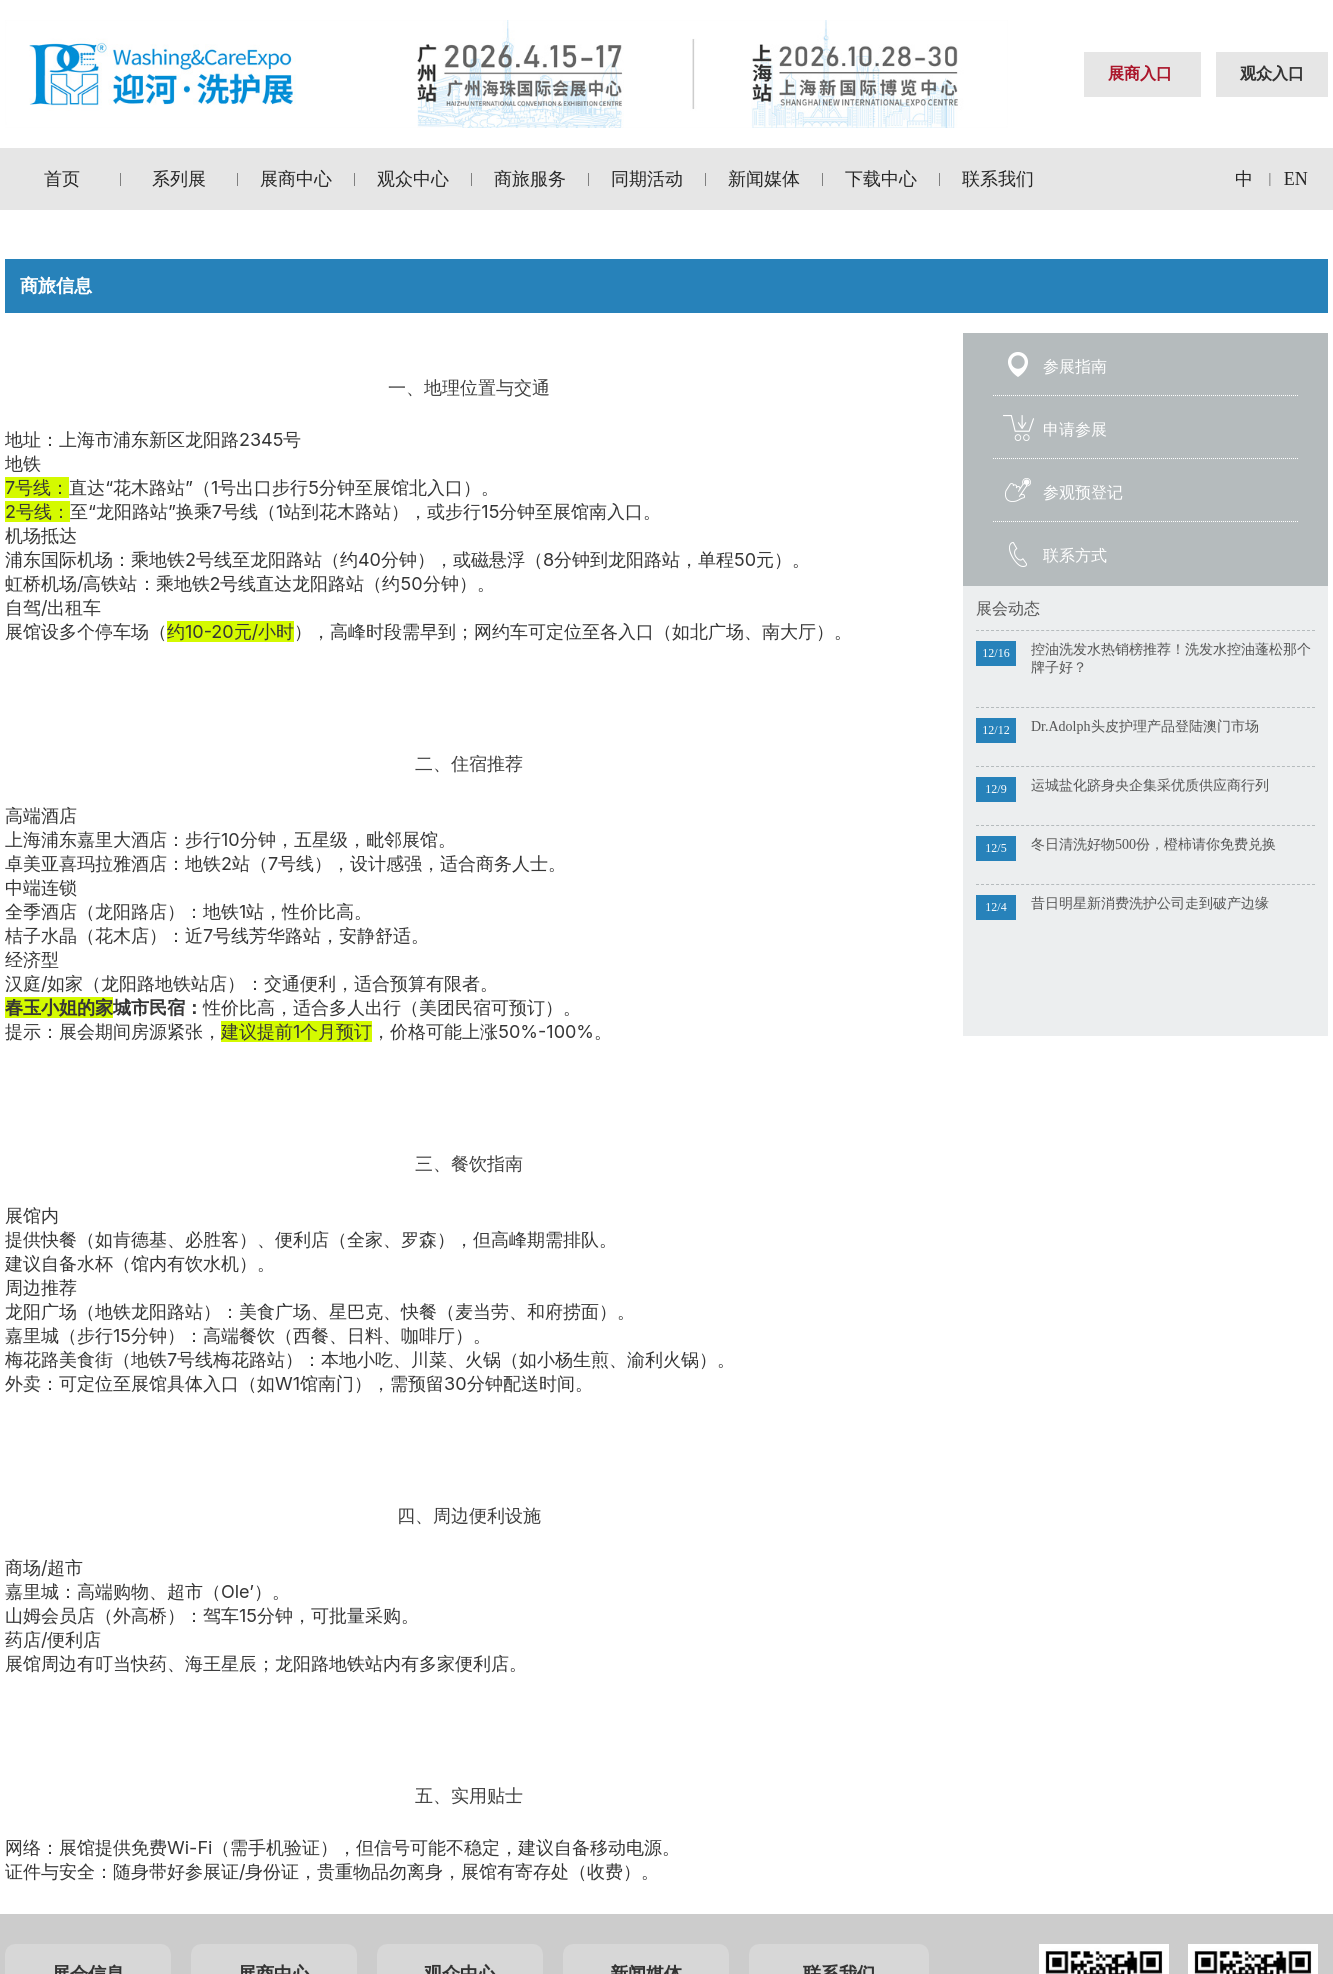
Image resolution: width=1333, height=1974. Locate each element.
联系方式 (1075, 555)
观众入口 (1272, 73)
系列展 (179, 179)
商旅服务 (530, 179)
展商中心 (296, 179)
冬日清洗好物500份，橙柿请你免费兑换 (1153, 844)
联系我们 (998, 179)
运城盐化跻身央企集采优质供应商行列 (1150, 785)
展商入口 (1140, 73)
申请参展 (1075, 429)
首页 (62, 179)
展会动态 (1008, 608)
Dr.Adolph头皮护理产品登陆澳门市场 (1145, 726)
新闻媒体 (764, 179)
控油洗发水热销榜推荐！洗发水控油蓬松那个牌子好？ (1171, 658)
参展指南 (1075, 366)
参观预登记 (1083, 492)
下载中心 (881, 179)
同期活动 (647, 179)
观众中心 (413, 179)
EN (1296, 179)
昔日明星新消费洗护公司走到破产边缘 (1150, 903)
